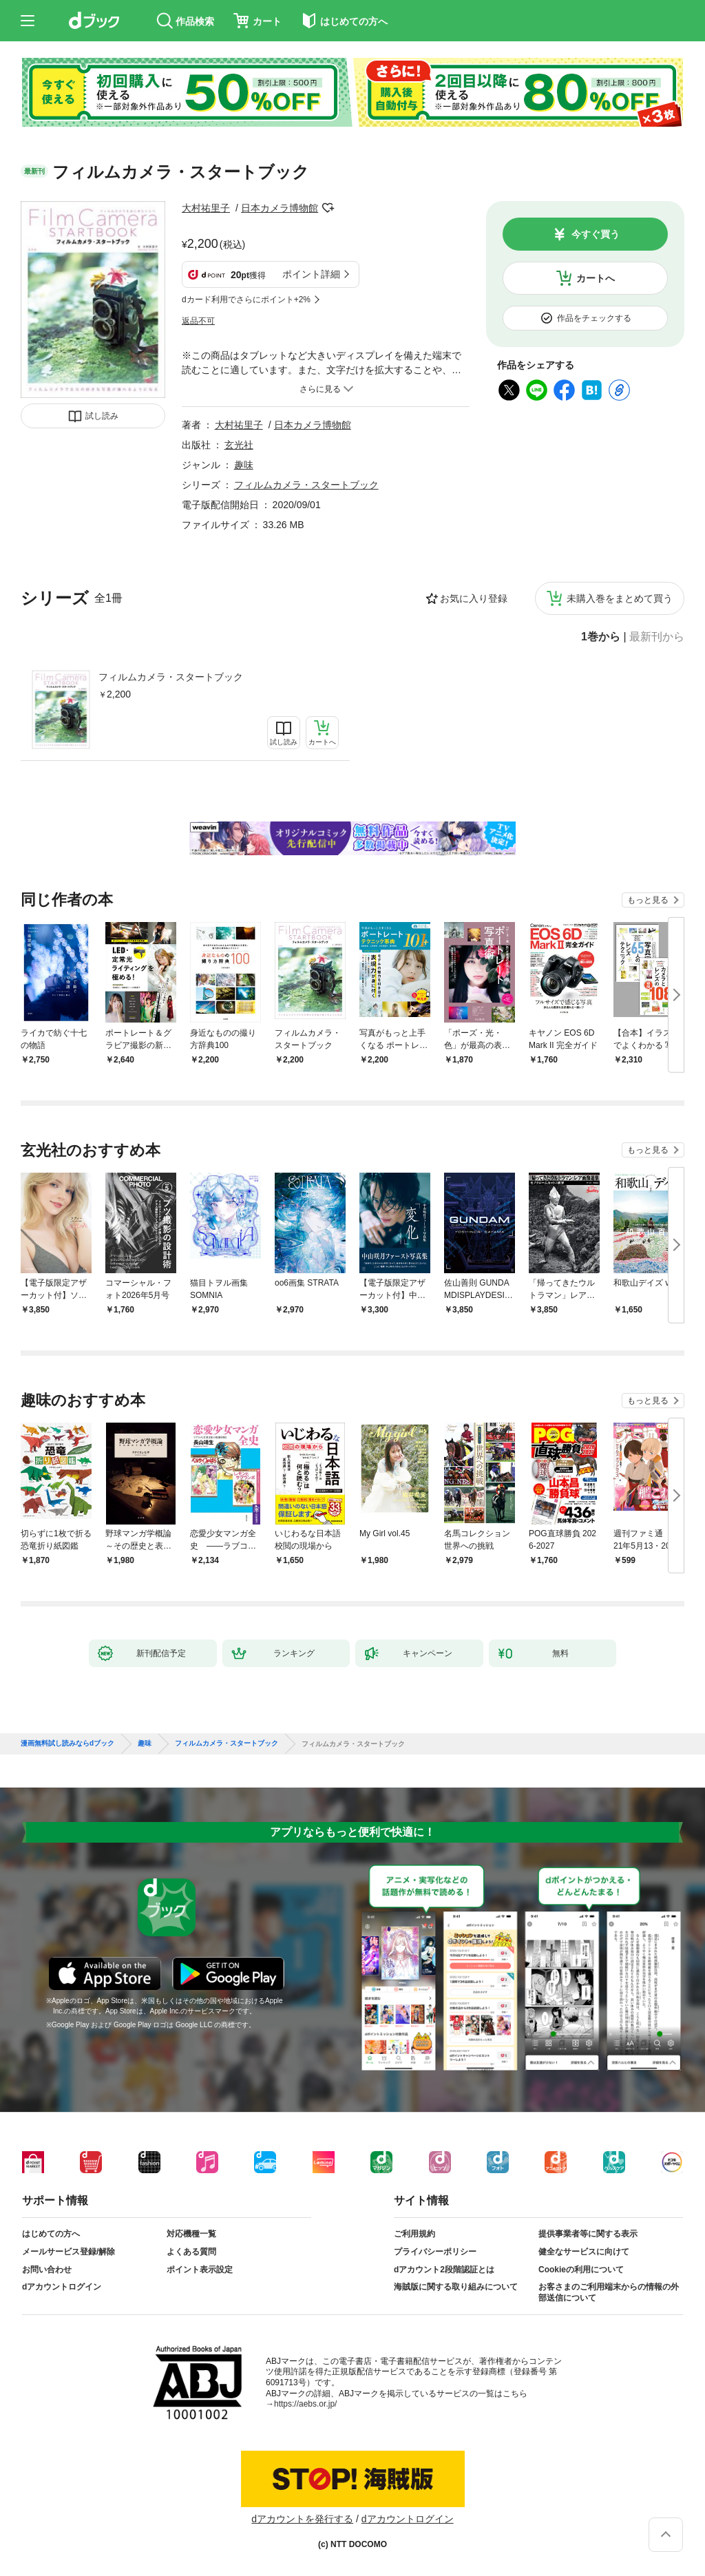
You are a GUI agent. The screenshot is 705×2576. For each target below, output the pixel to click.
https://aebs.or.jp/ (305, 2404)
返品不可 (198, 321)
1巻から (600, 636)
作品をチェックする (594, 318)
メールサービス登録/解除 (68, 2251)
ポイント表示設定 (200, 2269)
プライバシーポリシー (435, 2251)
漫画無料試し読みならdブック (67, 1743)
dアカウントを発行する (302, 2518)
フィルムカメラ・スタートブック (170, 676)
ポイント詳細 (311, 274)
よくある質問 (191, 2251)
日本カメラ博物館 (279, 207)
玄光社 (238, 444)
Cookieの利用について (581, 2269)
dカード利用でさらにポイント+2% (246, 299)
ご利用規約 (414, 2234)
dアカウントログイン (61, 2287)
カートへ (595, 278)
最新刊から (656, 636)
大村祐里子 (206, 207)
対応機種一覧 (191, 2234)
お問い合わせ (47, 2269)
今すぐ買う (595, 234)
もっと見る (648, 900)
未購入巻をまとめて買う (620, 598)
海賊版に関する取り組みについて (456, 2287)
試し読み (101, 416)
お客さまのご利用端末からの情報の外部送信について (608, 2292)
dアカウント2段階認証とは (444, 2269)
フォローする (328, 208)
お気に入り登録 (473, 598)
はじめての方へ (51, 2234)
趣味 (243, 464)
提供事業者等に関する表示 (588, 2234)
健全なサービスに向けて (583, 2251)
